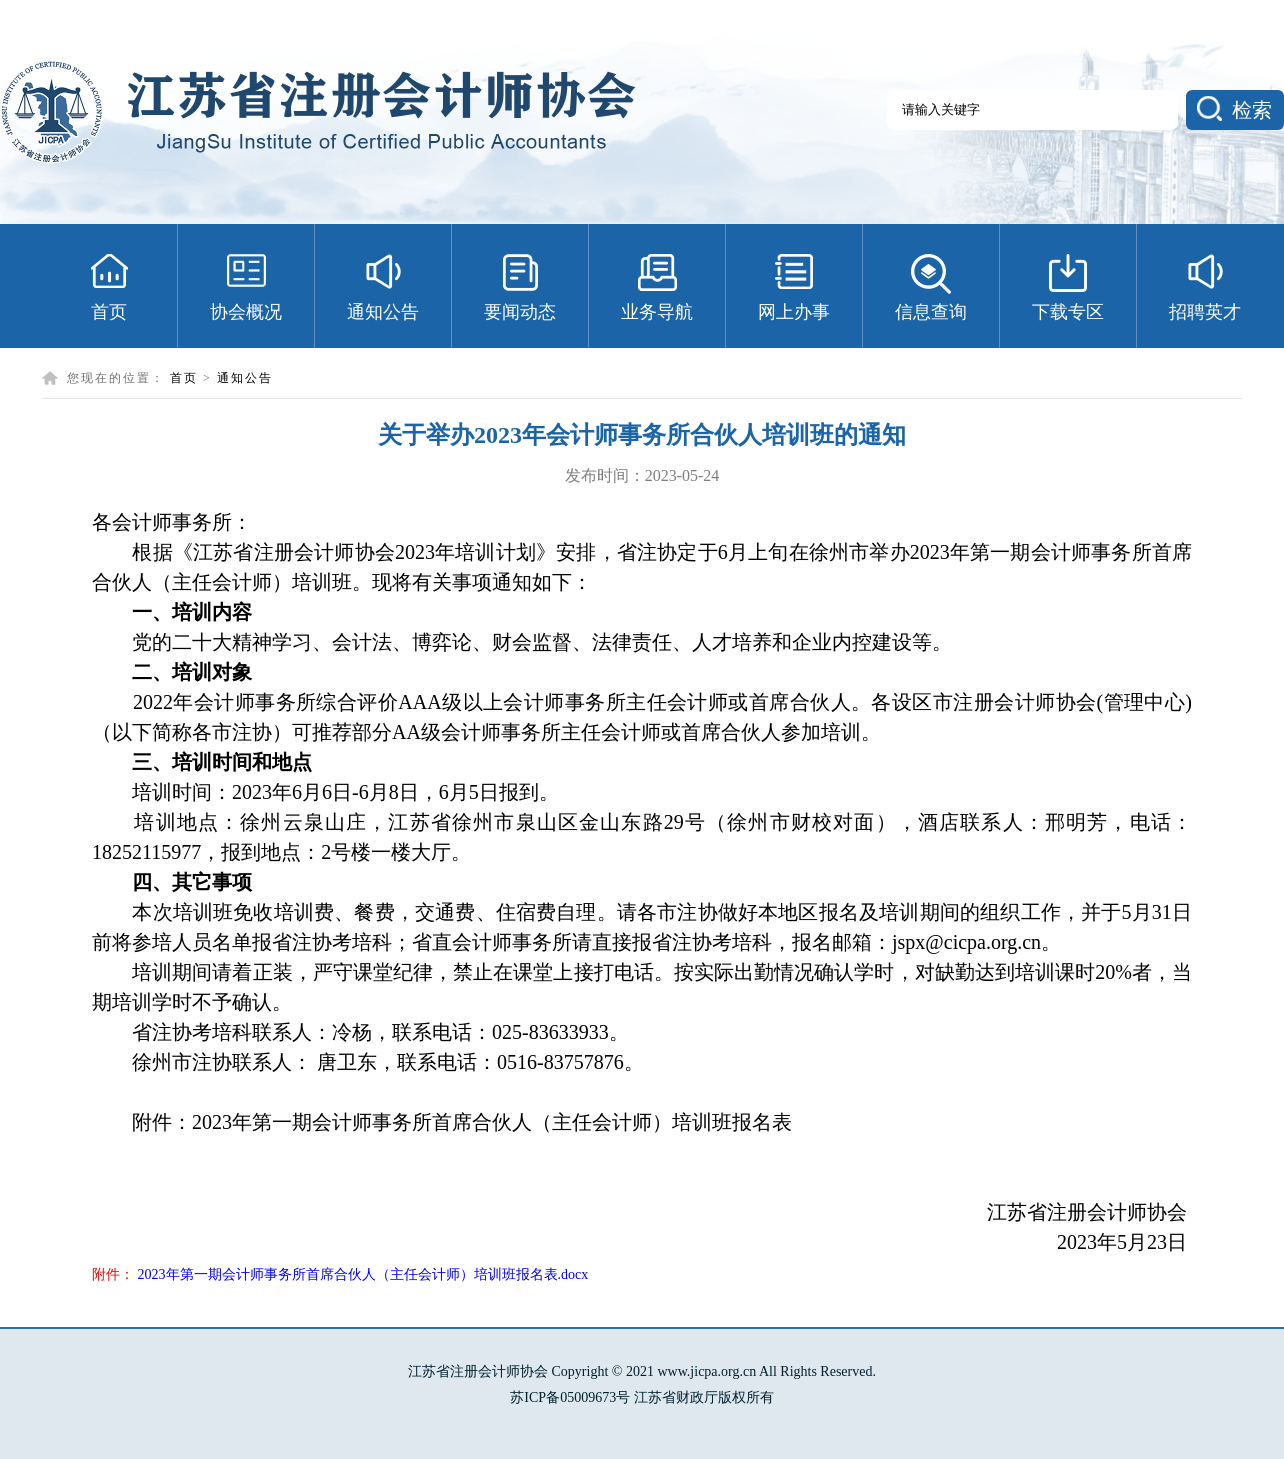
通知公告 (245, 378)
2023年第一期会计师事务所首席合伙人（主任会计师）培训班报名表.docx (363, 1274)
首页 (184, 378)
